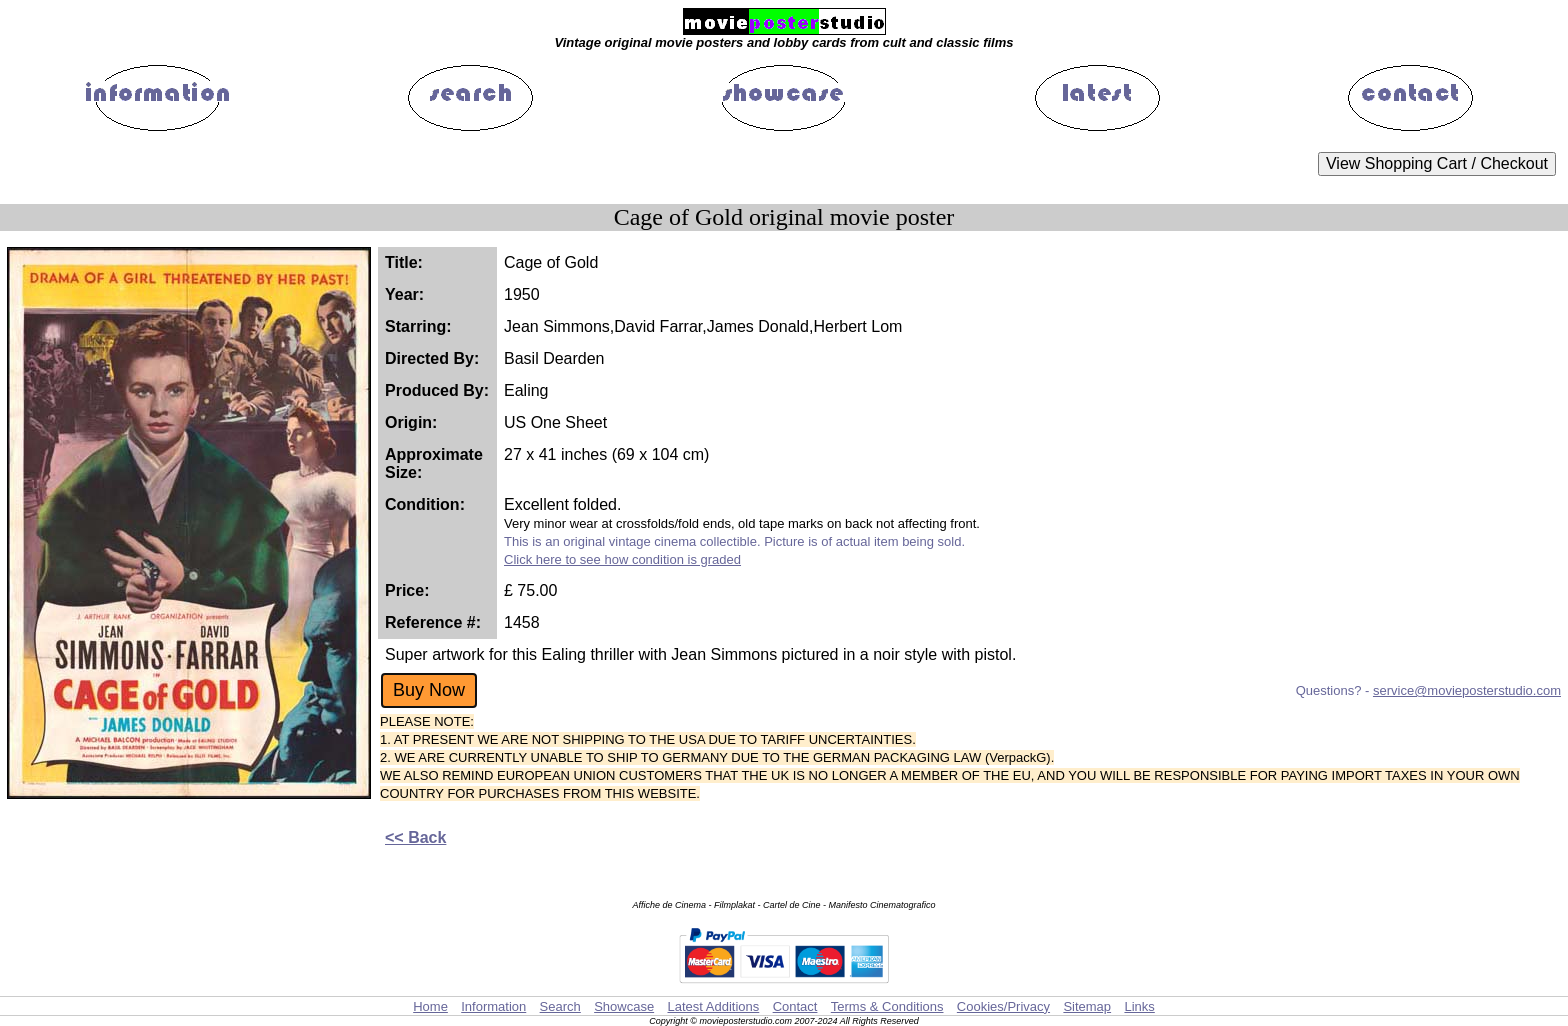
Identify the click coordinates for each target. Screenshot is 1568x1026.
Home (430, 1006)
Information (493, 1006)
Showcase (624, 1006)
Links (1139, 1006)
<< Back (415, 837)
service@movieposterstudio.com (1467, 690)
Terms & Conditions (887, 1006)
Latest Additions (713, 1006)
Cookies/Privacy (1003, 1006)
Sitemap (1087, 1006)
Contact (795, 1006)
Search (560, 1006)
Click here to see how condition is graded (622, 559)
